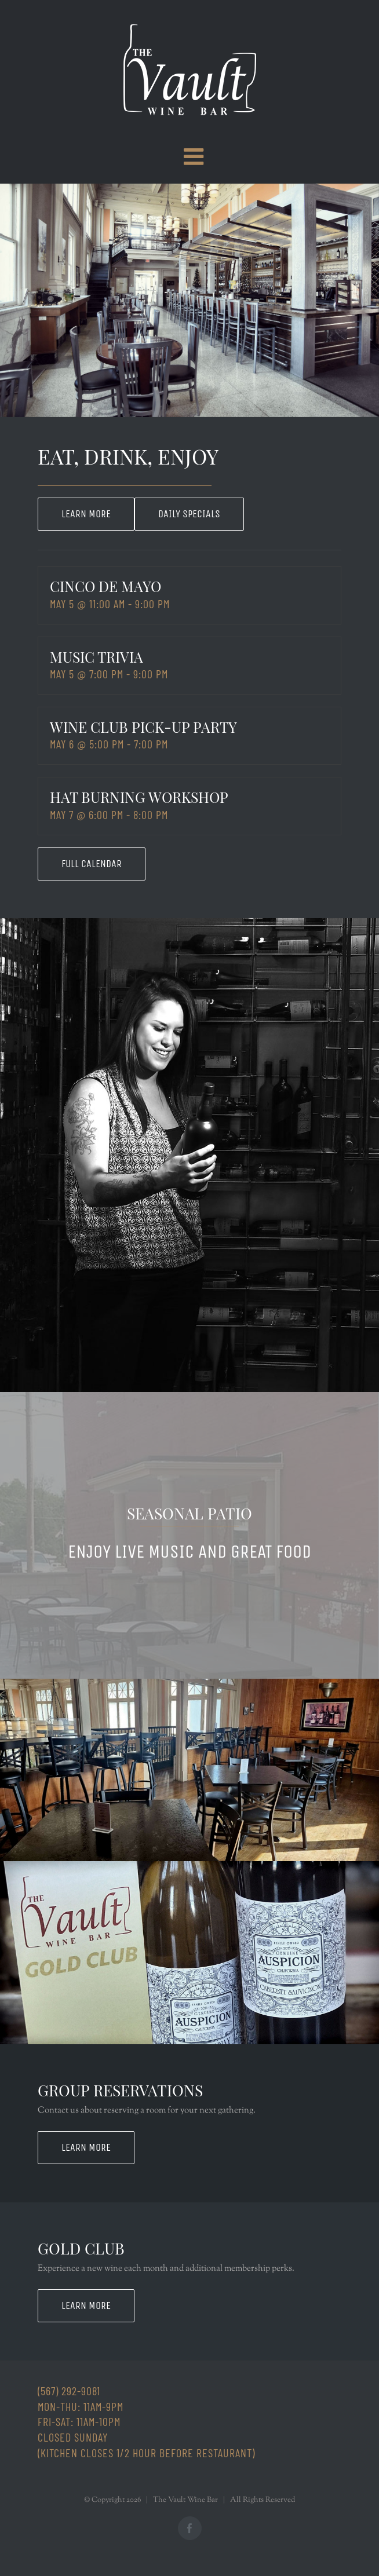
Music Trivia (96, 656)
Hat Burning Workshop (139, 796)
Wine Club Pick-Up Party (143, 726)
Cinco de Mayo (105, 585)
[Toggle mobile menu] (195, 156)
